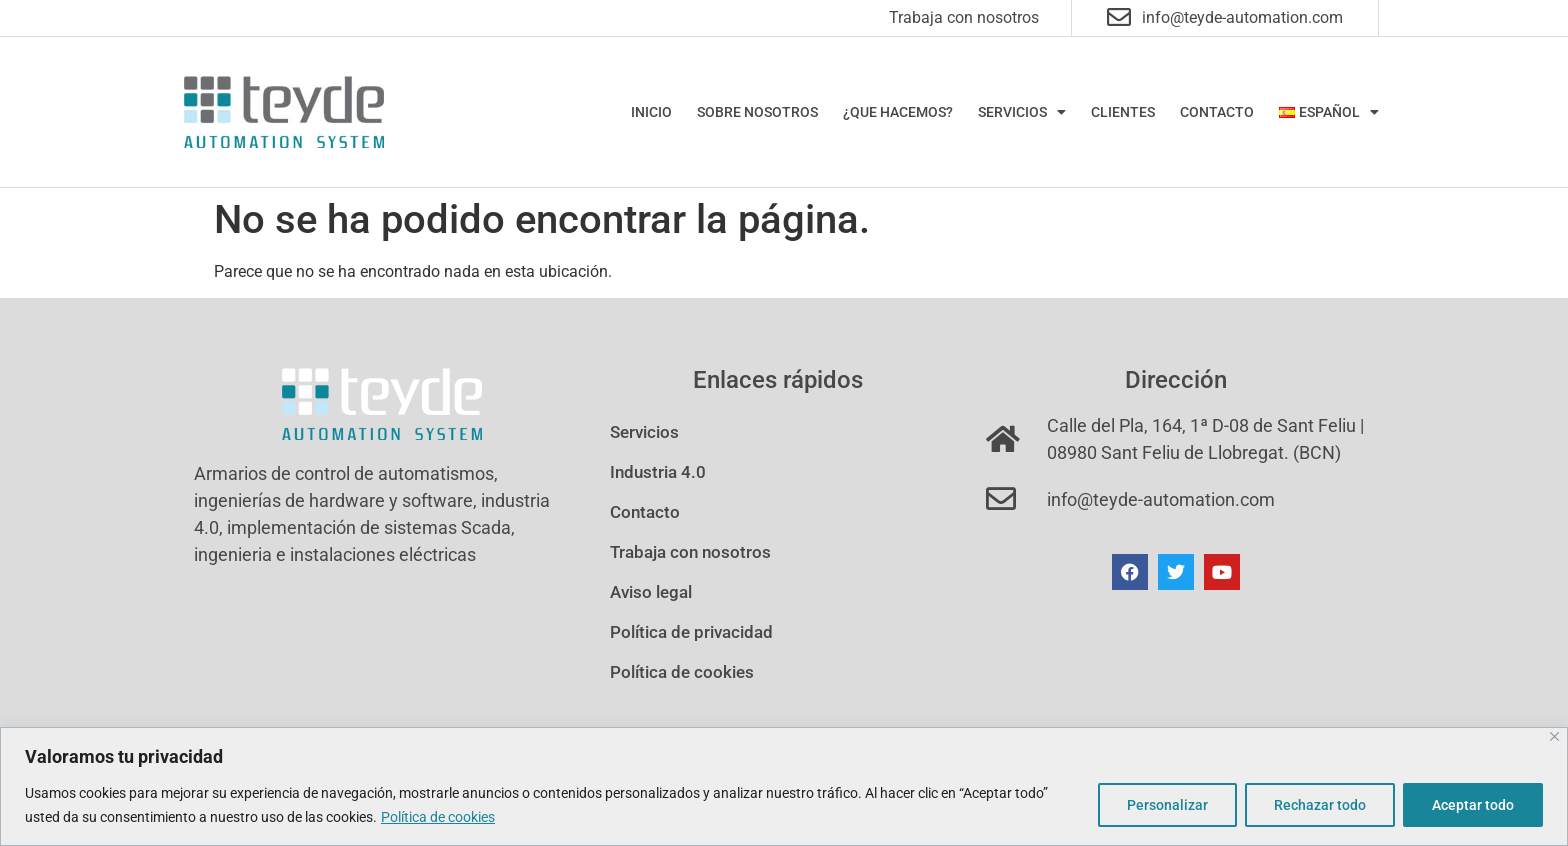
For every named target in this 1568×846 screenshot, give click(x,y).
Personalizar (1167, 805)
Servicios (1022, 112)
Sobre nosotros (757, 112)
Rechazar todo (1320, 805)
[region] (784, 786)
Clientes (1123, 112)
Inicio (651, 112)
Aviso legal (651, 592)
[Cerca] (1554, 736)
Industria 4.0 (658, 472)
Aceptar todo (1473, 805)
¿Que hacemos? (898, 112)
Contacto (1217, 112)
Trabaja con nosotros (964, 17)
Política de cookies (438, 817)
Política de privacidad (691, 632)
